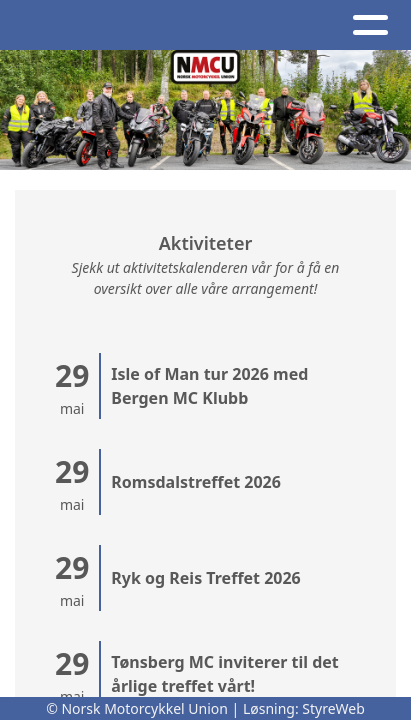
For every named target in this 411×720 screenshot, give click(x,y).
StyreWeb (333, 708)
